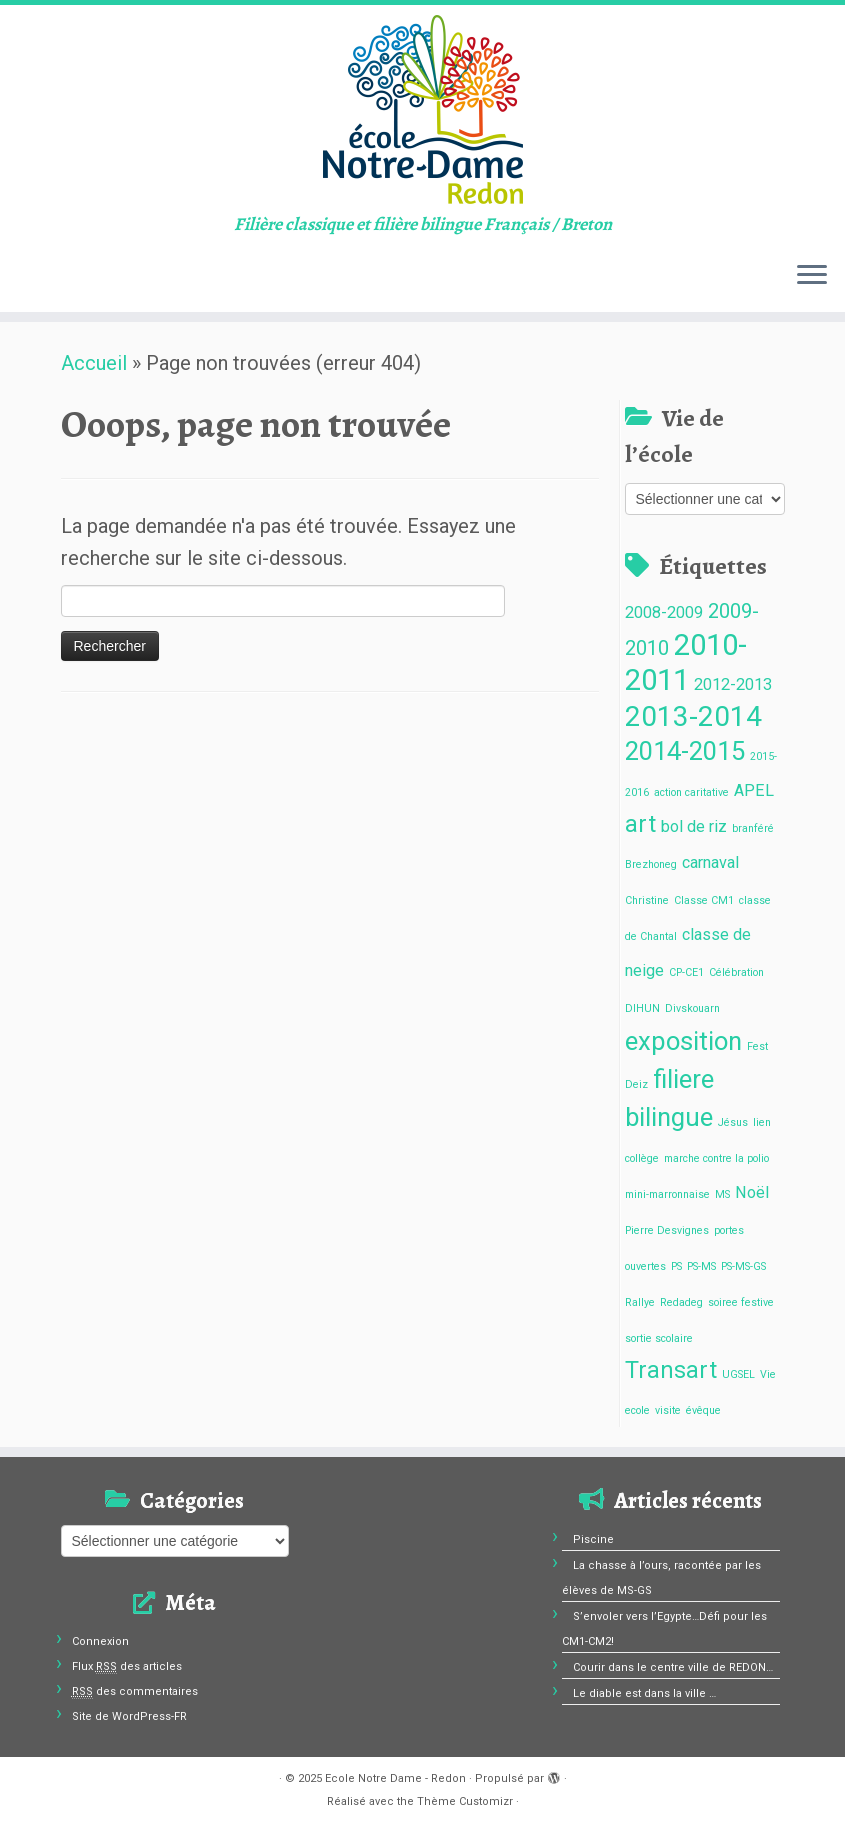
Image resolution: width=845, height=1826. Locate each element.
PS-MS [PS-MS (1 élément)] (701, 1266)
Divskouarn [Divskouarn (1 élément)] (692, 1008)
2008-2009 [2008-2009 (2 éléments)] (664, 612)
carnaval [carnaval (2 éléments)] (710, 862)
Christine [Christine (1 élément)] (647, 900)
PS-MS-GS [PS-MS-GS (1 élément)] (743, 1266)
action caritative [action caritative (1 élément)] (691, 792)
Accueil (94, 363)
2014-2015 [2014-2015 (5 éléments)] (685, 751)
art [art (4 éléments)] (640, 824)
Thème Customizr (465, 1801)
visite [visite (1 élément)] (668, 1410)
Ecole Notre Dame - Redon (395, 1778)
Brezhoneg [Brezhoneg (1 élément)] (651, 864)
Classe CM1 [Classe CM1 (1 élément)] (704, 900)
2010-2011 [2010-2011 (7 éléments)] (686, 662)
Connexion (100, 1641)
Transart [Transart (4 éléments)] (671, 1370)
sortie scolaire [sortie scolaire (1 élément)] (659, 1338)
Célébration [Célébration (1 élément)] (736, 972)
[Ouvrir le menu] (812, 276)
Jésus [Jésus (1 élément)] (733, 1122)
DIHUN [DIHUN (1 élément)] (642, 1008)
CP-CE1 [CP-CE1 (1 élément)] (686, 972)
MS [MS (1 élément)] (722, 1194)
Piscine (593, 1539)
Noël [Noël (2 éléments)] (752, 1192)
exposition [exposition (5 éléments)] (683, 1041)
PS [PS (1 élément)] (676, 1266)
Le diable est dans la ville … (644, 1693)
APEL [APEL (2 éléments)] (754, 790)
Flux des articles (127, 1666)
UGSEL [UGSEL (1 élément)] (738, 1374)
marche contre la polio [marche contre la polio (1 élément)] (716, 1158)
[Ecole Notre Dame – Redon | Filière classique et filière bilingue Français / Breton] (422, 109)
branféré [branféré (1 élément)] (753, 828)
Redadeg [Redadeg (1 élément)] (681, 1302)
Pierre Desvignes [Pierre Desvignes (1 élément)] (667, 1230)
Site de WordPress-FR (129, 1716)
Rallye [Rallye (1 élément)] (640, 1302)
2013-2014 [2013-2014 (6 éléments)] (693, 716)
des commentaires (135, 1691)
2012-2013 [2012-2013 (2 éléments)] (733, 684)
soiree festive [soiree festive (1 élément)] (741, 1302)
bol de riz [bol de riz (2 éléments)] (694, 826)
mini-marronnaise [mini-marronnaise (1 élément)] (667, 1194)
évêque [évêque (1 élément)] (703, 1410)
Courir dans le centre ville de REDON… (673, 1667)
